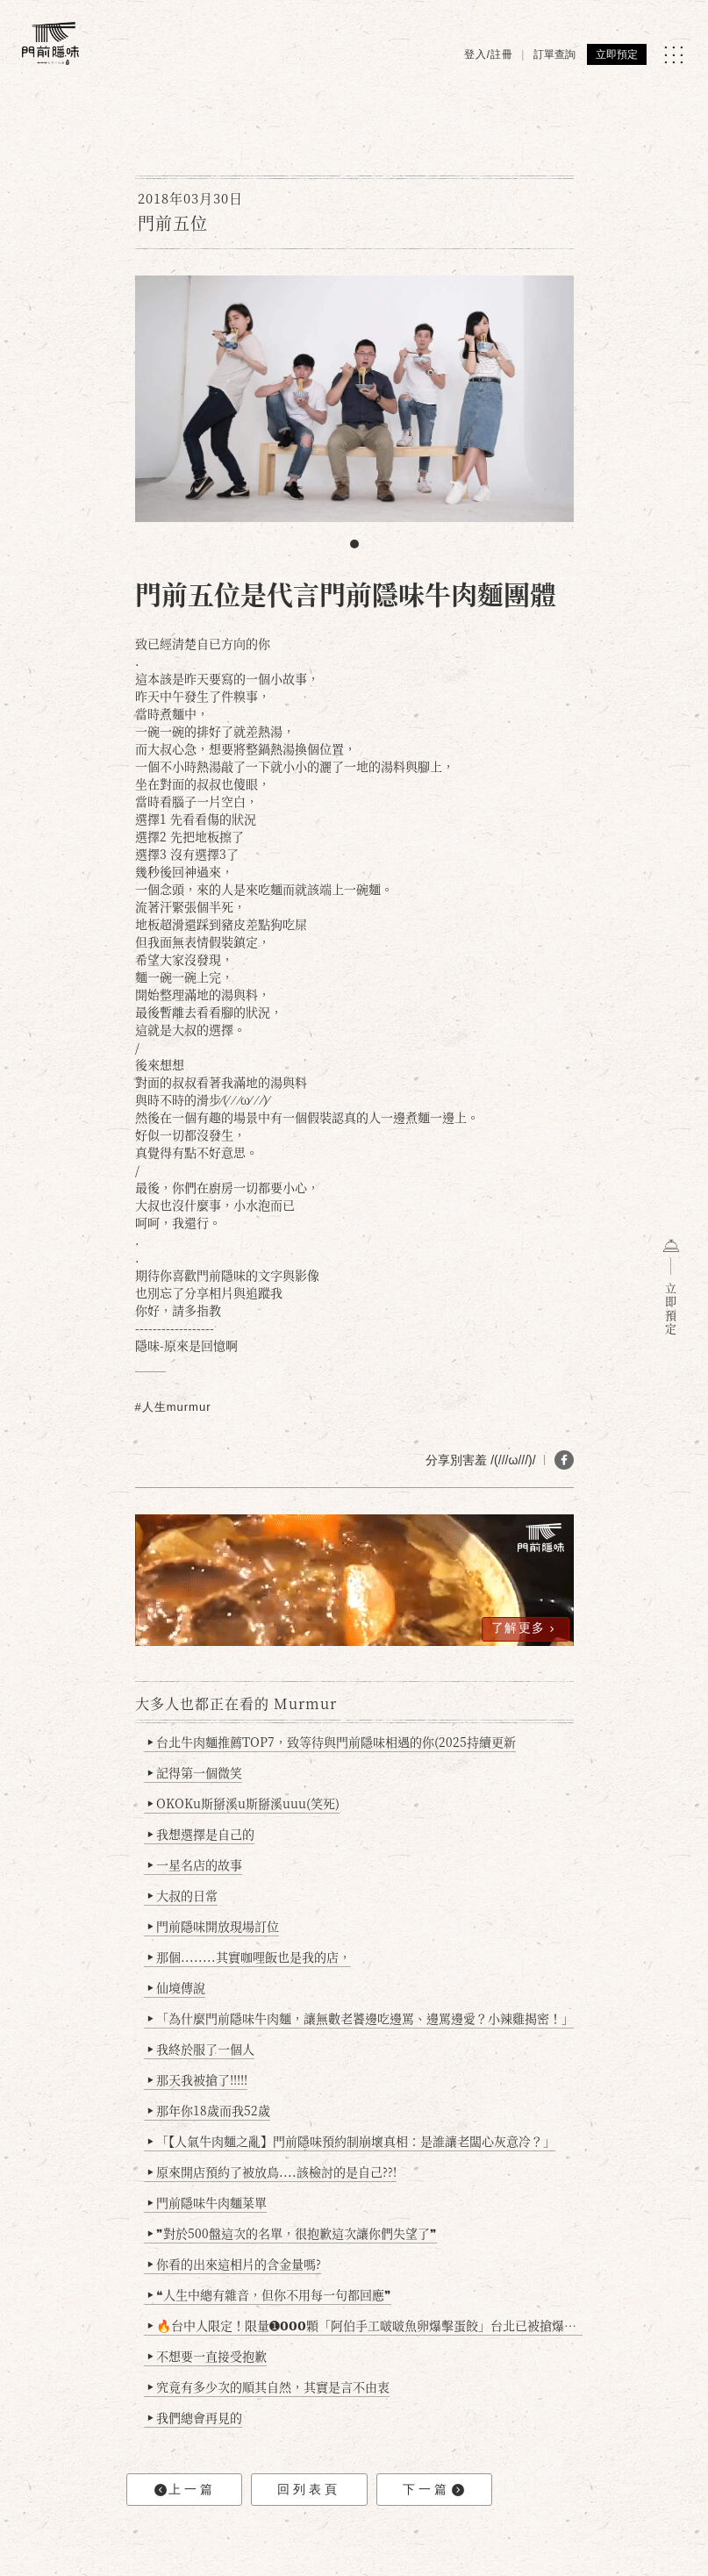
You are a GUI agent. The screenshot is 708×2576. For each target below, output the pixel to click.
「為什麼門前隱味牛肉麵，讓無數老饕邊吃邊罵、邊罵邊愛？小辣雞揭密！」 (360, 2018)
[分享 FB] (564, 1460)
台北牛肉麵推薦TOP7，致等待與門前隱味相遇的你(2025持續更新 (331, 1741)
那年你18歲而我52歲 (208, 2110)
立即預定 (617, 54)
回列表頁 (308, 2489)
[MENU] (673, 55)
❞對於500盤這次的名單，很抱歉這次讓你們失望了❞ (292, 2233)
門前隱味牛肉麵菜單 (207, 2202)
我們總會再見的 (194, 2417)
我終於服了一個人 (200, 2048)
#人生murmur (173, 1406)
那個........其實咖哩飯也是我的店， (249, 1956)
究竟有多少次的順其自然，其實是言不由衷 (268, 2386)
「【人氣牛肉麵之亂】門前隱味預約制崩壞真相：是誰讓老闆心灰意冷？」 (351, 2141)
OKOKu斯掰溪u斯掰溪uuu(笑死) (243, 1803)
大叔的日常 (182, 1895)
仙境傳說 (176, 1987)
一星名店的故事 (194, 1864)
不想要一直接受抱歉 (207, 2356)
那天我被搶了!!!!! (197, 2079)
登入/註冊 (488, 54)
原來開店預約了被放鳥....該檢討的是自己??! (272, 2171)
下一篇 (433, 2489)
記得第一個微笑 (194, 1772)
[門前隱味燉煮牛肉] (50, 43)
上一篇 (185, 2489)
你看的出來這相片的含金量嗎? (234, 2263)
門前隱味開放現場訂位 (213, 1926)
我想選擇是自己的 (200, 1834)
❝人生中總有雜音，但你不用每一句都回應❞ (269, 2294)
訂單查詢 (554, 54)
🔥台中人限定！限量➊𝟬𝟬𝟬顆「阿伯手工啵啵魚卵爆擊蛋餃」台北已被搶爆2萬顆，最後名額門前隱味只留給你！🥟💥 (365, 2325)
